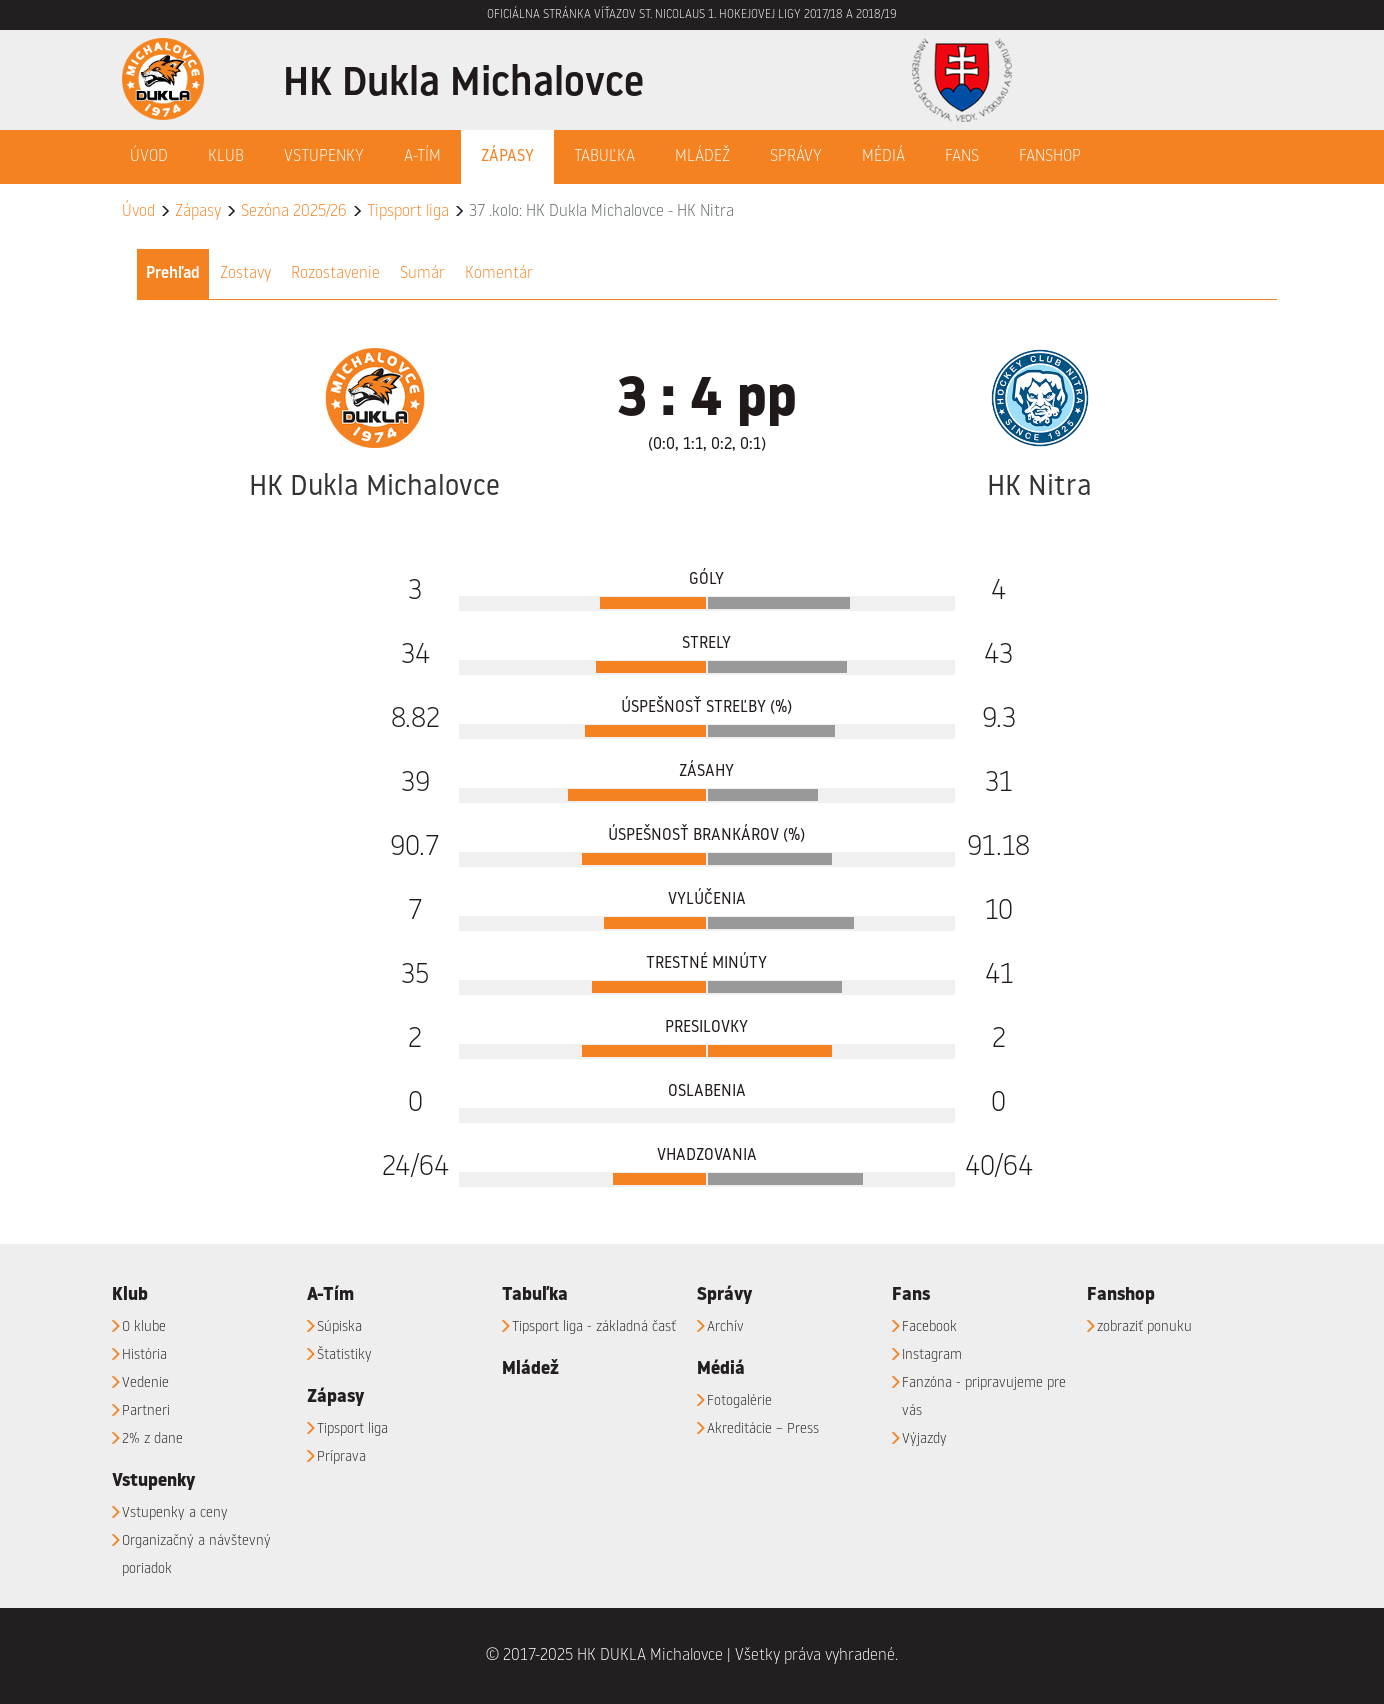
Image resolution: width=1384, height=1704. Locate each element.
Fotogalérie (739, 1401)
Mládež (702, 157)
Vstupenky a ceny (175, 1513)
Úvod (149, 157)
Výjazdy (924, 1439)
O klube (144, 1327)
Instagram (932, 1355)
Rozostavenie (335, 274)
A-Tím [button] (422, 157)
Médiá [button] (883, 157)
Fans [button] (962, 157)
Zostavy (245, 274)
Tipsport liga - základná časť (594, 1327)
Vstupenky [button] (324, 157)
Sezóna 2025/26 (294, 212)
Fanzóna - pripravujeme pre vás (984, 1397)
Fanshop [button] (1050, 157)
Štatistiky (344, 1355)
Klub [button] (226, 157)
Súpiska (339, 1327)
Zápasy (198, 212)
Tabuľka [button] (604, 157)
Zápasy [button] (507, 157)
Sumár (422, 274)
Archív (725, 1327)
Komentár (499, 274)
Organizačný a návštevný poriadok (196, 1555)
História (144, 1355)
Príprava (341, 1457)
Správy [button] (796, 157)
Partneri (146, 1411)
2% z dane (152, 1439)
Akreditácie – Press (763, 1429)
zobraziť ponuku (1144, 1327)
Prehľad (173, 274)
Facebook (929, 1327)
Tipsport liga (408, 212)
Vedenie (145, 1383)
